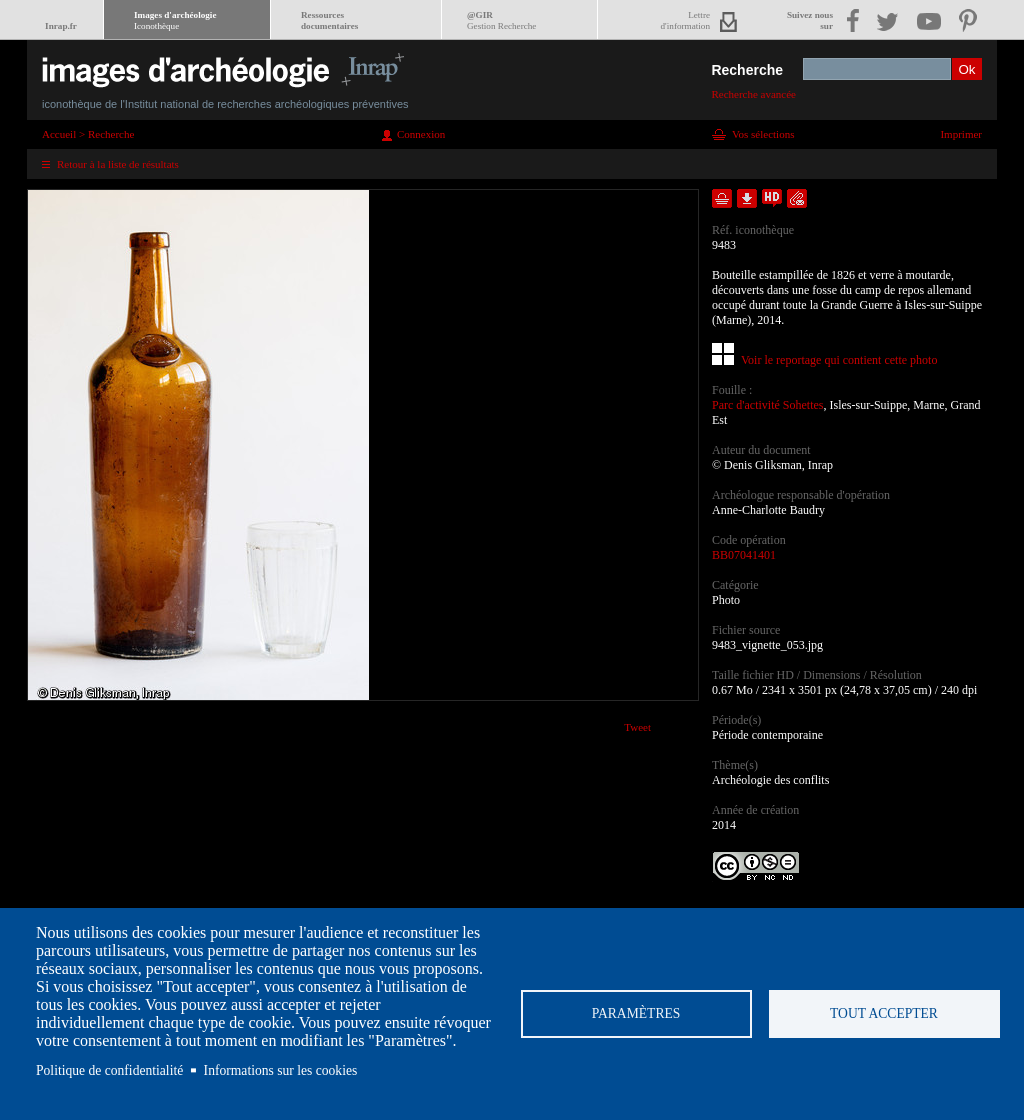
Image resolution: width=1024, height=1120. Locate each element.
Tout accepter (884, 1013)
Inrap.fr (61, 26)
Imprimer (961, 134)
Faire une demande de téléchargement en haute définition (772, 198)
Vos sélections (763, 134)
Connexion (421, 134)
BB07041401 (744, 555)
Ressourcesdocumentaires (329, 20)
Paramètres (636, 1013)
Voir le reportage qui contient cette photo (839, 360)
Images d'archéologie (175, 20)
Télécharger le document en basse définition (747, 198)
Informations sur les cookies (281, 1070)
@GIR (501, 20)
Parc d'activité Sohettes (767, 405)
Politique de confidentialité (109, 1070)
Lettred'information (685, 20)
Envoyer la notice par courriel (797, 198)
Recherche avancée (753, 94)
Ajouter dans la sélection (722, 198)
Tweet (637, 727)
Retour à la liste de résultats (118, 164)
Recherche (747, 70)
